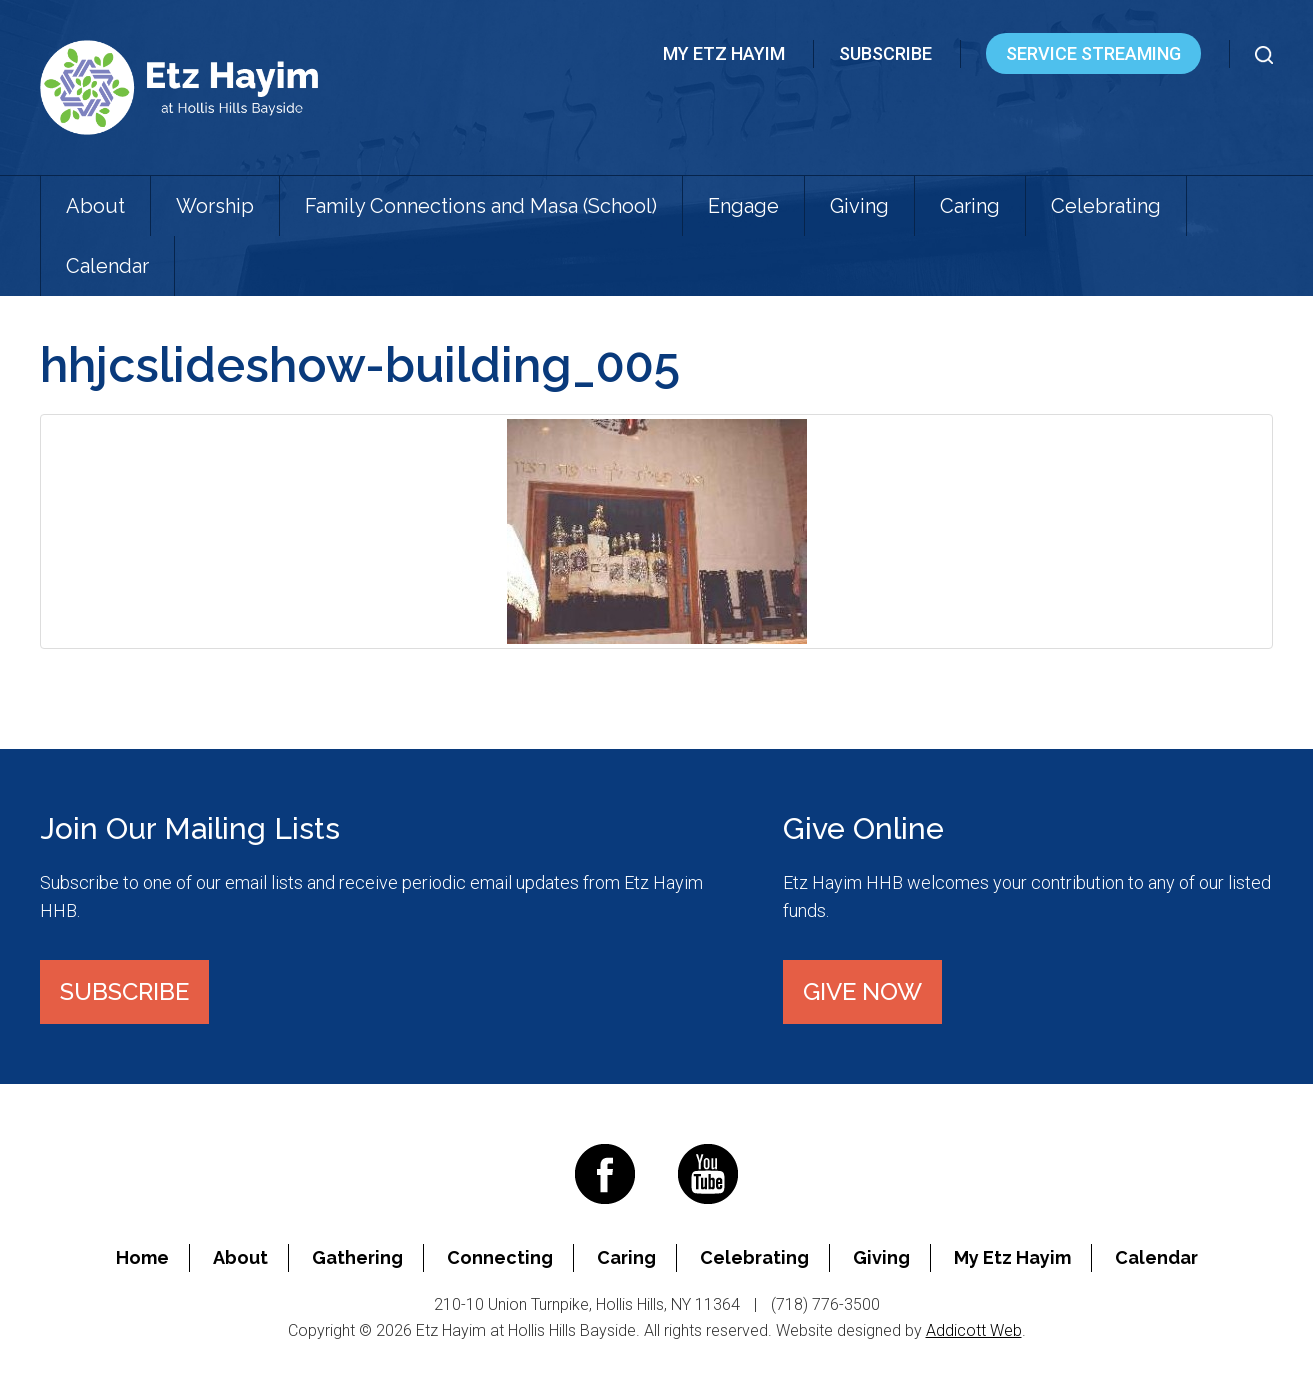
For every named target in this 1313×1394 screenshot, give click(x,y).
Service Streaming (1093, 53)
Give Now (862, 991)
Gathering (357, 1257)
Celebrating (1106, 206)
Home (142, 1257)
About (95, 206)
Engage (743, 206)
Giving (859, 206)
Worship (215, 206)
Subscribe (885, 53)
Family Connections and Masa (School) (481, 206)
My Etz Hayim (724, 53)
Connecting (500, 1257)
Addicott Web (974, 1330)
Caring (970, 206)
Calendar (107, 266)
